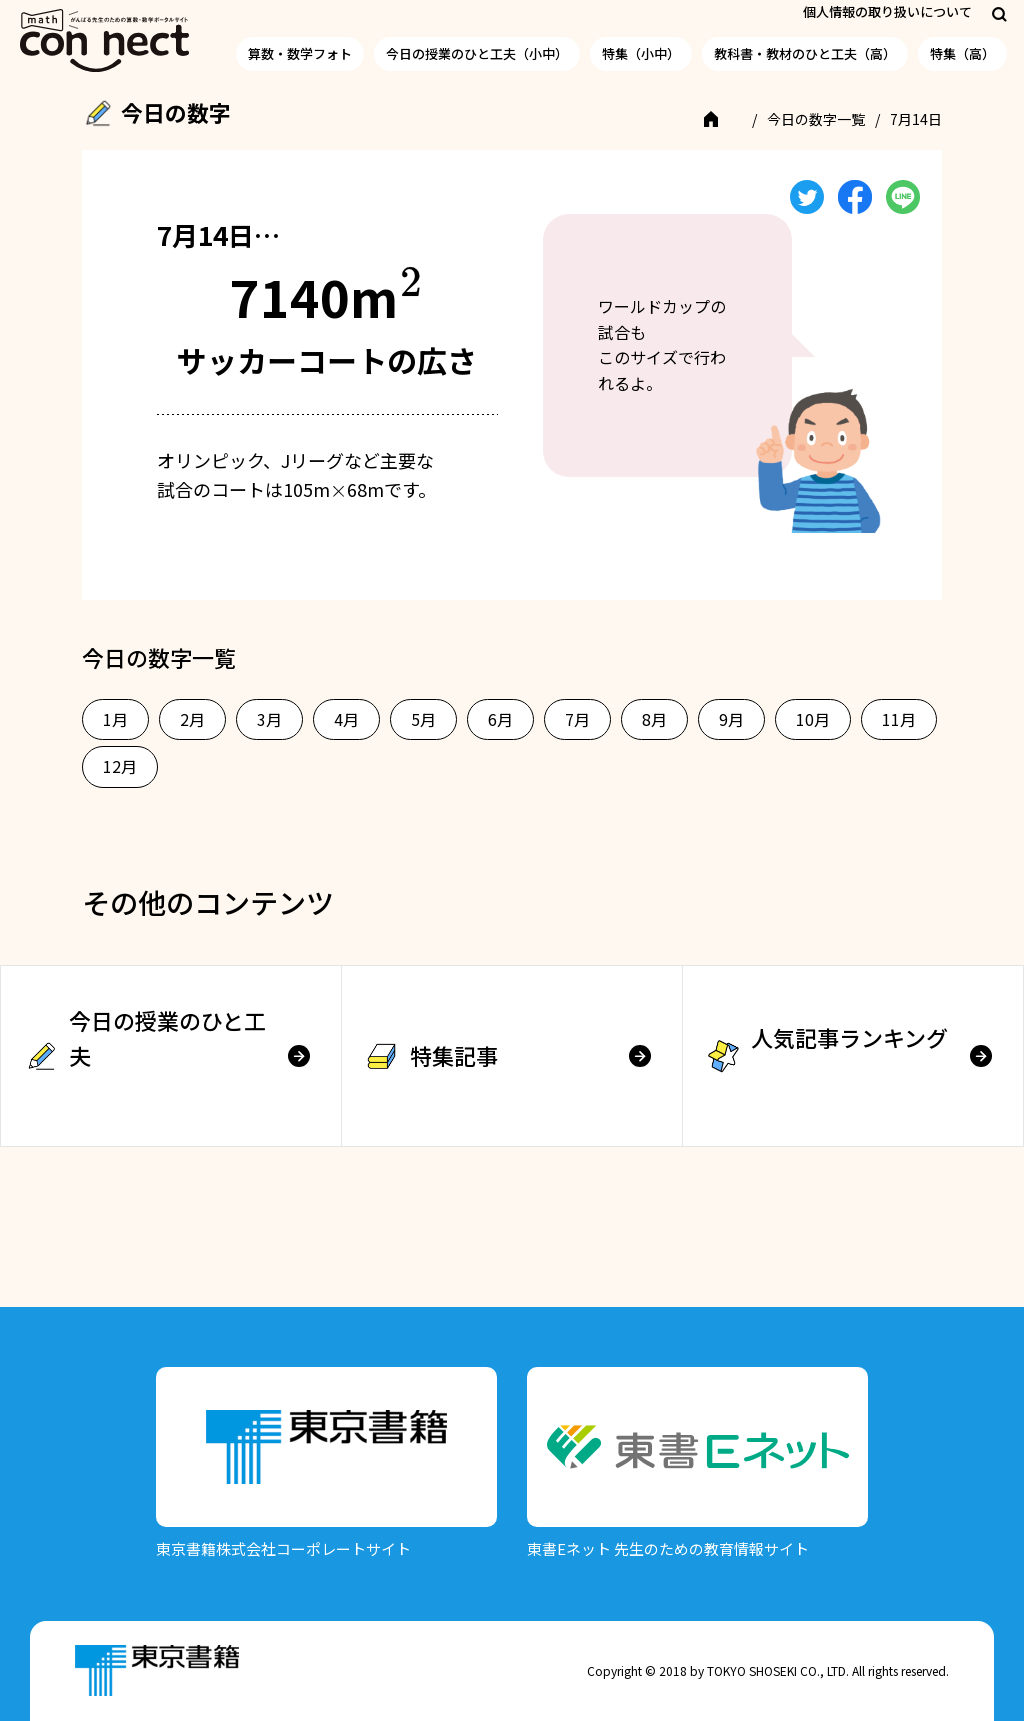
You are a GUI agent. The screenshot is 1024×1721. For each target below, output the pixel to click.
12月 (120, 766)
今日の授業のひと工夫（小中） (477, 53)
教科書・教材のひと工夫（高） (805, 53)
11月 (899, 719)
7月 (577, 719)
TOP (724, 119)
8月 (654, 719)
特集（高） (962, 53)
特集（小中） (641, 53)
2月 (192, 719)
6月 (500, 719)
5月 (423, 719)
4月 (346, 719)
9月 (731, 719)
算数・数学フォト (300, 53)
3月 (269, 719)
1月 (115, 719)
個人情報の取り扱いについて (887, 11)
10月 (813, 719)
